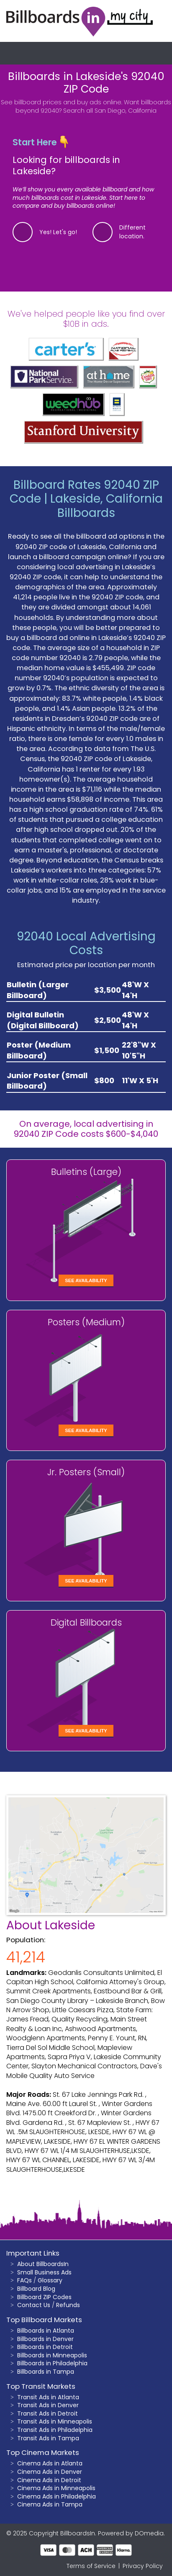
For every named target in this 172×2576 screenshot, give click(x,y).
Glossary (50, 2280)
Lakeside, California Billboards (106, 505)
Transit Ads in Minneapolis (54, 2421)
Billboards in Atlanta (45, 2330)
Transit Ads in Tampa (48, 2438)
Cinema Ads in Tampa (49, 2504)
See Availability (86, 1280)
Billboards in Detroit (45, 2347)
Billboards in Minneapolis (52, 2355)
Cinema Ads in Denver (49, 2472)
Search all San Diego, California (110, 110)
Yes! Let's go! (58, 232)
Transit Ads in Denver (48, 2405)
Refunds (68, 2305)
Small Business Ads (44, 2272)
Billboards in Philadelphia (52, 2363)
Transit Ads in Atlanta (48, 2397)
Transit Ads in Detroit (47, 2413)
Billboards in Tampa (45, 2371)
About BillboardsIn (43, 2264)
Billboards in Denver (45, 2339)
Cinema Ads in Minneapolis (56, 2488)
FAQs (24, 2280)
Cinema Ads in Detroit (49, 2480)
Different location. (132, 231)
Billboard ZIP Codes (44, 2297)
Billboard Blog (36, 2288)
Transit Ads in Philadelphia (54, 2430)
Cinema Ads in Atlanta (49, 2463)
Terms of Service (91, 2566)
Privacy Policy (143, 2566)
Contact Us (33, 2305)
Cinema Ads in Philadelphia (56, 2496)
